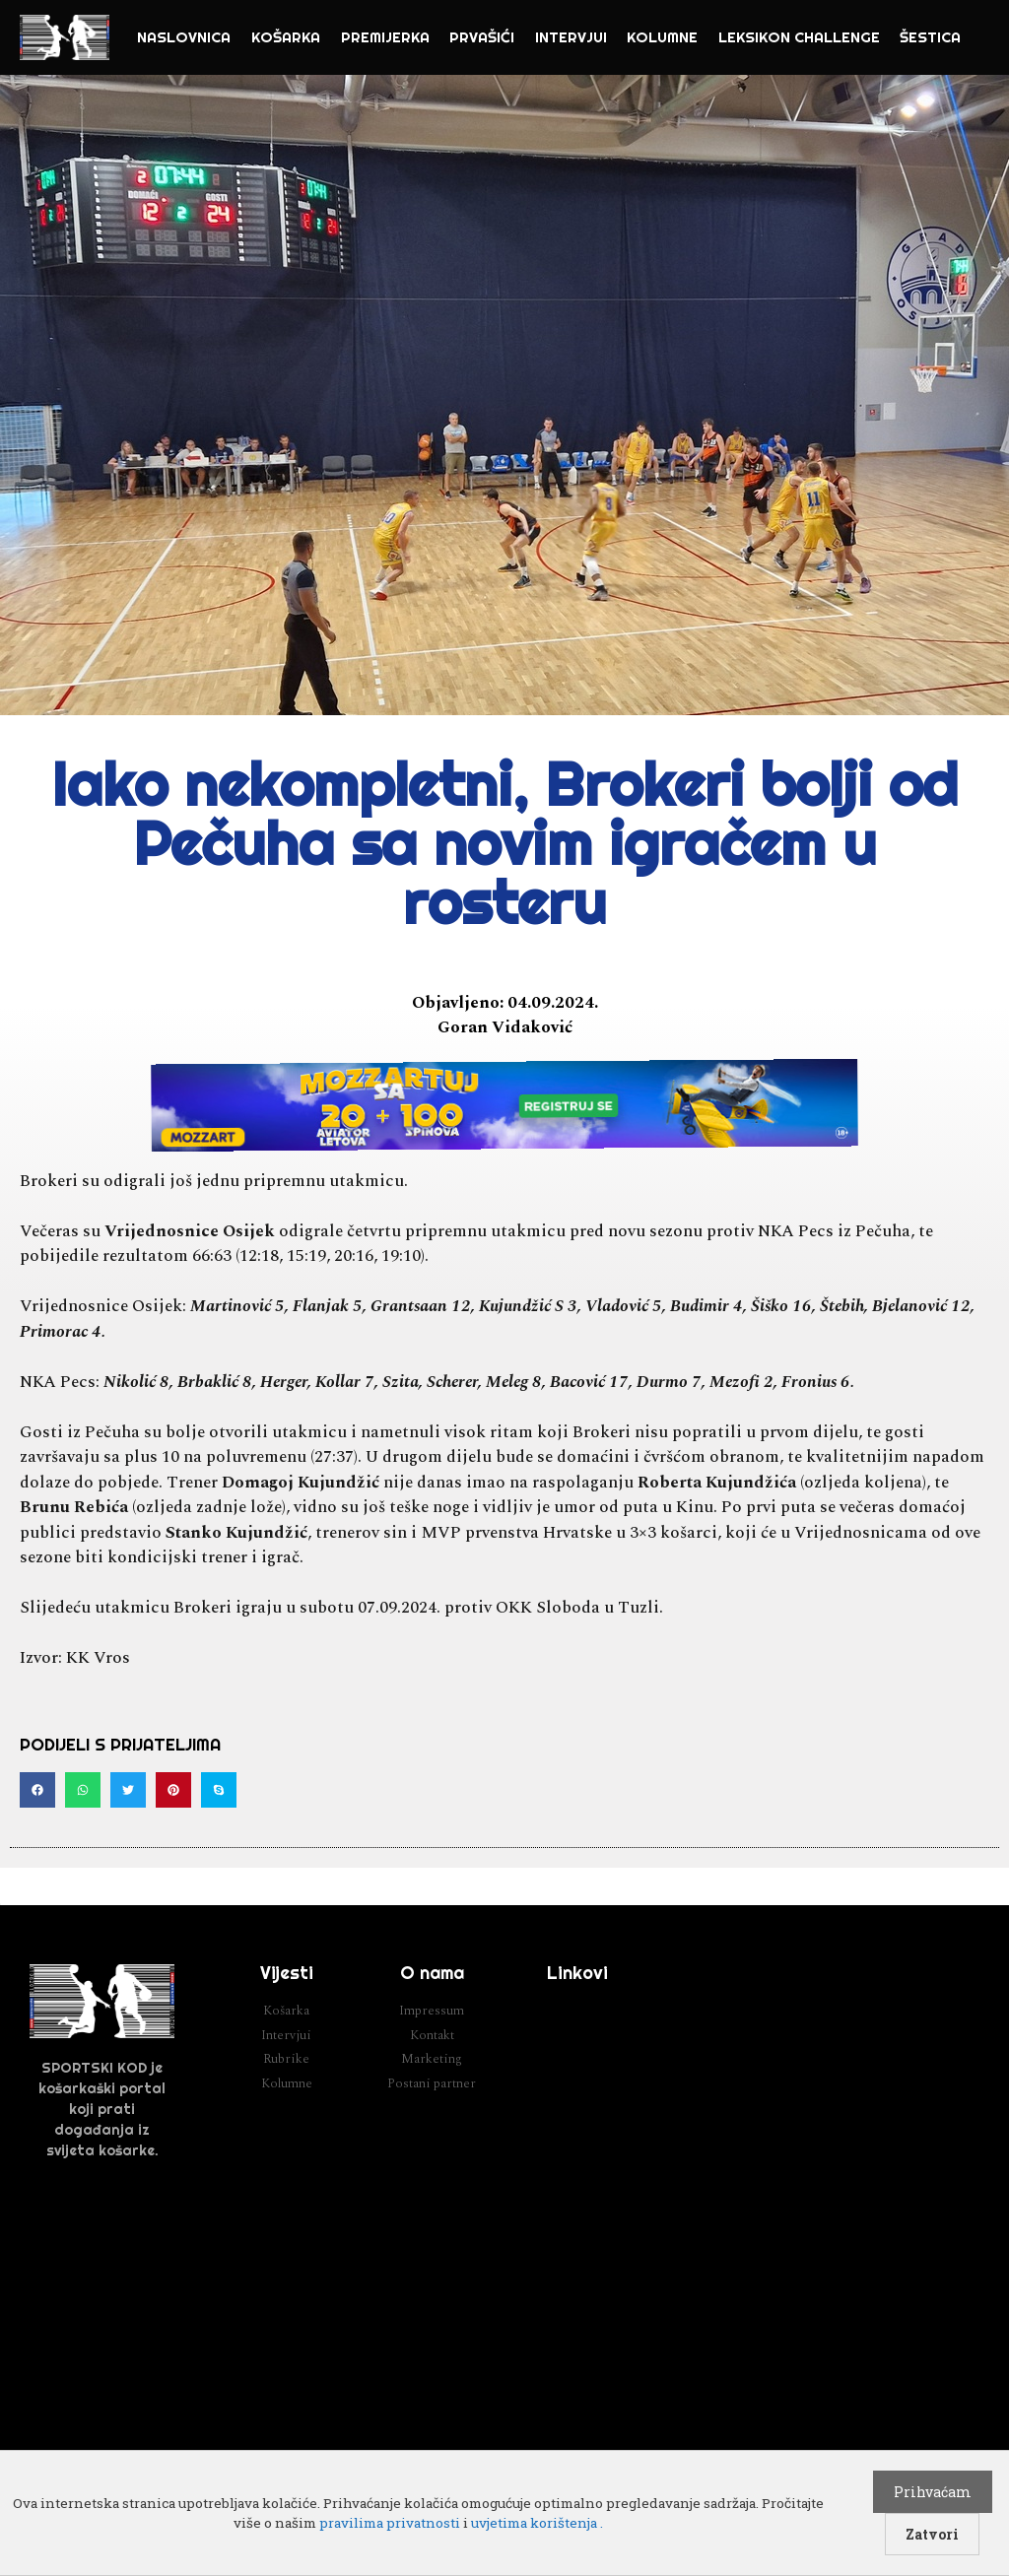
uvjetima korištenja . (537, 2523)
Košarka (285, 37)
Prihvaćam (933, 2491)
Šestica (930, 37)
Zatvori (932, 2534)
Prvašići (481, 37)
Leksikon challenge (799, 37)
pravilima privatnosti (389, 2523)
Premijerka (385, 37)
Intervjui (571, 37)
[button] (37, 1790)
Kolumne (662, 37)
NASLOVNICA (184, 37)
